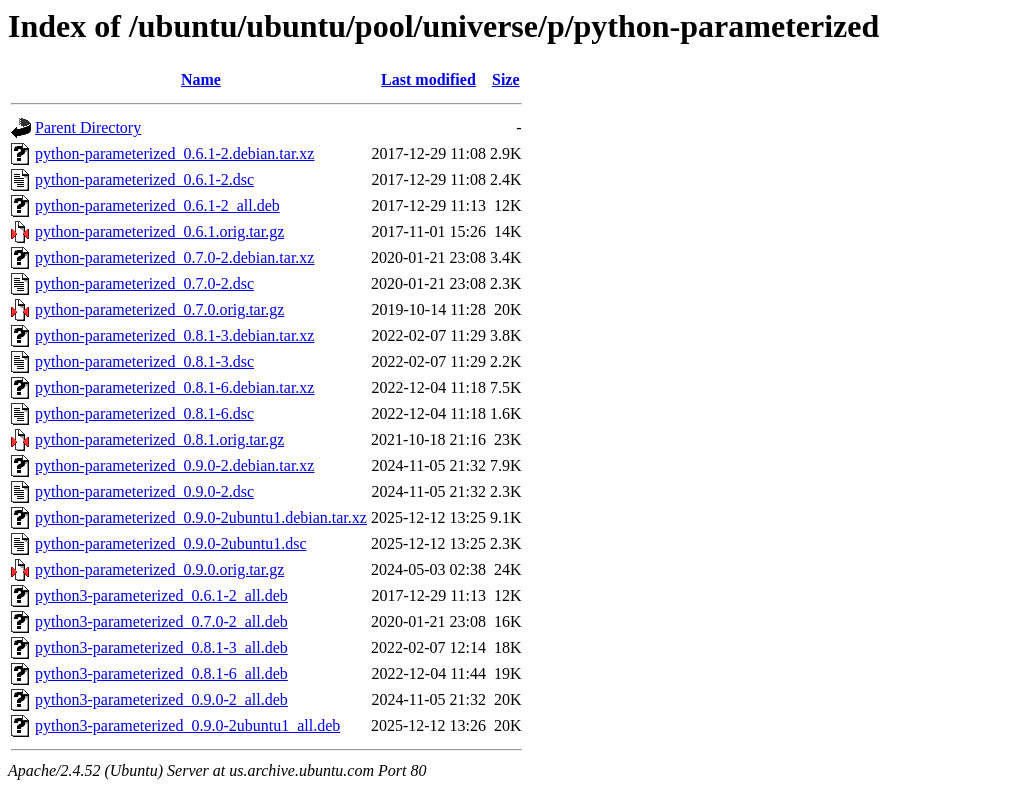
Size (506, 79)
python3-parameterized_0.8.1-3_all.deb (161, 647)
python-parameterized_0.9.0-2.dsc (144, 491)
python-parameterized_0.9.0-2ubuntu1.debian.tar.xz (201, 517)
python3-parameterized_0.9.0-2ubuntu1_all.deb (187, 725)
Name (201, 79)
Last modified (428, 79)
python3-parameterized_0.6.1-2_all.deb (161, 595)
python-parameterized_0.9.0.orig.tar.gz (159, 569)
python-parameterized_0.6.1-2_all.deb (157, 205)
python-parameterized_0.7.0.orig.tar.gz (159, 309)
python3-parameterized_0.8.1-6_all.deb (161, 673)
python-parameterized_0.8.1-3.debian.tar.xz (174, 335)
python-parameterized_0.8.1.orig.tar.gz (159, 439)
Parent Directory (88, 127)
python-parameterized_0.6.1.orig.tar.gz (159, 231)
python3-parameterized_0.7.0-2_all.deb (161, 621)
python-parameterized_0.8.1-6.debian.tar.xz (174, 387)
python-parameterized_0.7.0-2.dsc (144, 283)
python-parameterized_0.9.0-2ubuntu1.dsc (170, 543)
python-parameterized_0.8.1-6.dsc (144, 413)
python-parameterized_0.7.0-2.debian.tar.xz (174, 257)
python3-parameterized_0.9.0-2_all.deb (161, 699)
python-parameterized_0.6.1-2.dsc (144, 179)
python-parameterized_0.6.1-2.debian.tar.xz (174, 153)
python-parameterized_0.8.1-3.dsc (144, 361)
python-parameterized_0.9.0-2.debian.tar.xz (174, 465)
